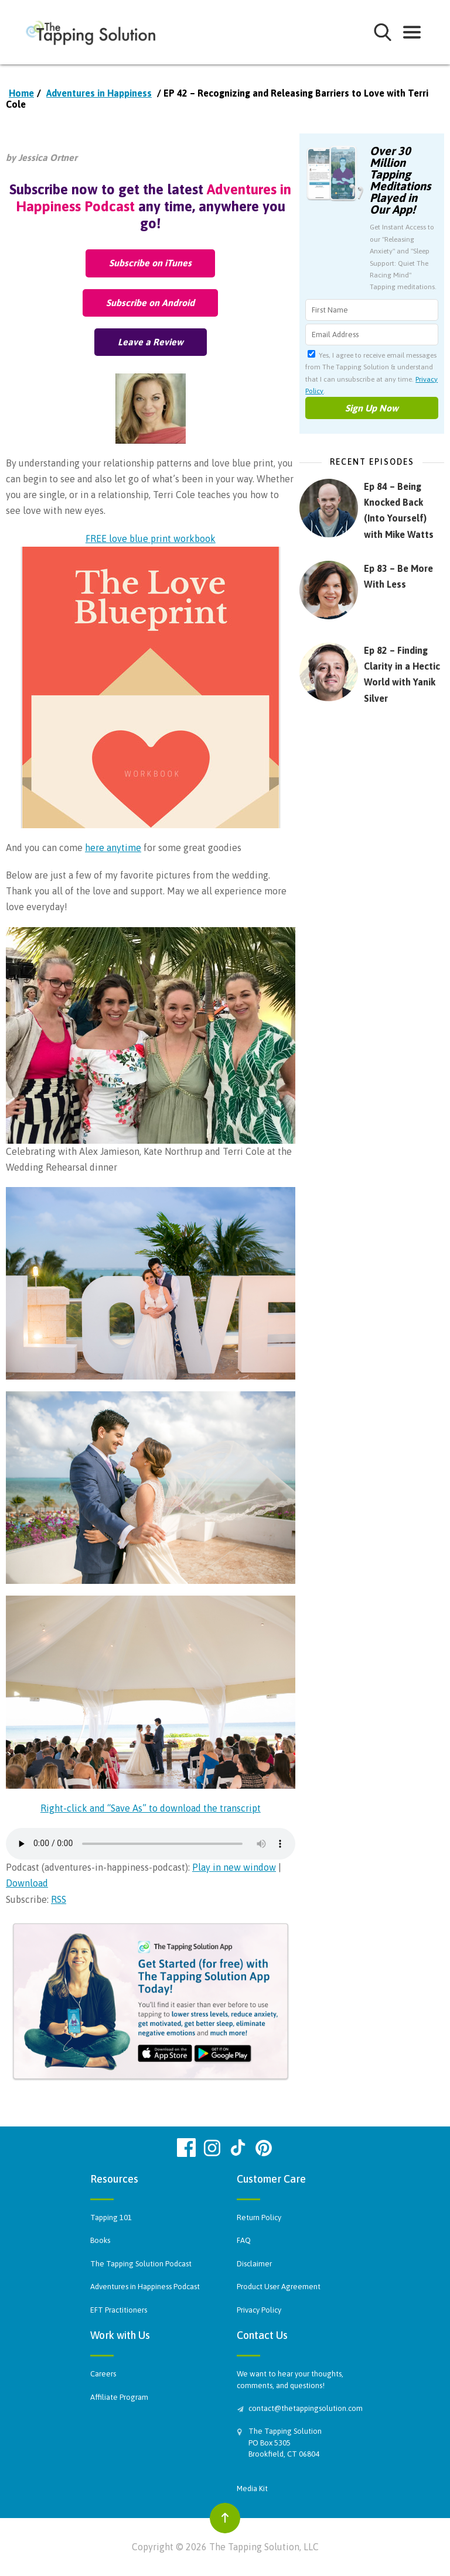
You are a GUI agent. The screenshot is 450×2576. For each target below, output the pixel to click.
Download (27, 1883)
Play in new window (234, 1867)
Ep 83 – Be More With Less (398, 576)
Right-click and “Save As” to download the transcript (150, 1808)
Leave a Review (150, 342)
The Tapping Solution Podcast (141, 2263)
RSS (58, 1899)
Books (100, 2240)
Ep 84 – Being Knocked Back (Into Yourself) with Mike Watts (399, 510)
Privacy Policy (259, 2310)
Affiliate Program (119, 2397)
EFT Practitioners (118, 2310)
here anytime (113, 847)
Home (21, 93)
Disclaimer (254, 2263)
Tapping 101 (111, 2217)
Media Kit (252, 2488)
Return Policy (259, 2217)
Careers (103, 2373)
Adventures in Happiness (99, 93)
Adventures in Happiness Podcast (145, 2286)
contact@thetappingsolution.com (304, 2408)
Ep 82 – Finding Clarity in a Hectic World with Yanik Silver (402, 674)
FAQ (244, 2240)
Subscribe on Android (150, 302)
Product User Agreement (279, 2286)
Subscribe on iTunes (150, 263)
